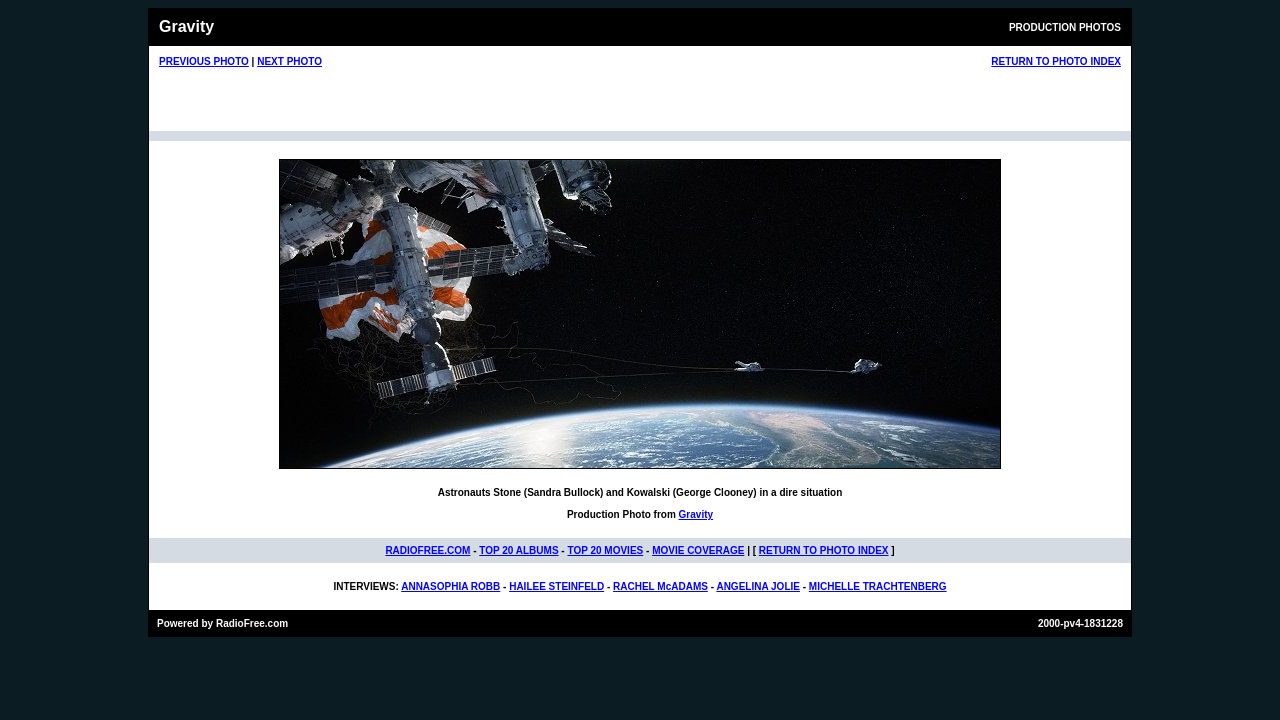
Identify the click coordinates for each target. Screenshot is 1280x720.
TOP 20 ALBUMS (518, 550)
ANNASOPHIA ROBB (450, 586)
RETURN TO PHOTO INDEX (1056, 61)
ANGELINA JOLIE (758, 586)
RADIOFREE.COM (427, 550)
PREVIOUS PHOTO (204, 61)
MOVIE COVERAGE (698, 550)
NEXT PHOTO (289, 61)
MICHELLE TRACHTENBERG (878, 586)
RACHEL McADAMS (660, 586)
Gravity (696, 514)
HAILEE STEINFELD (556, 586)
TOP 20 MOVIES (605, 550)
